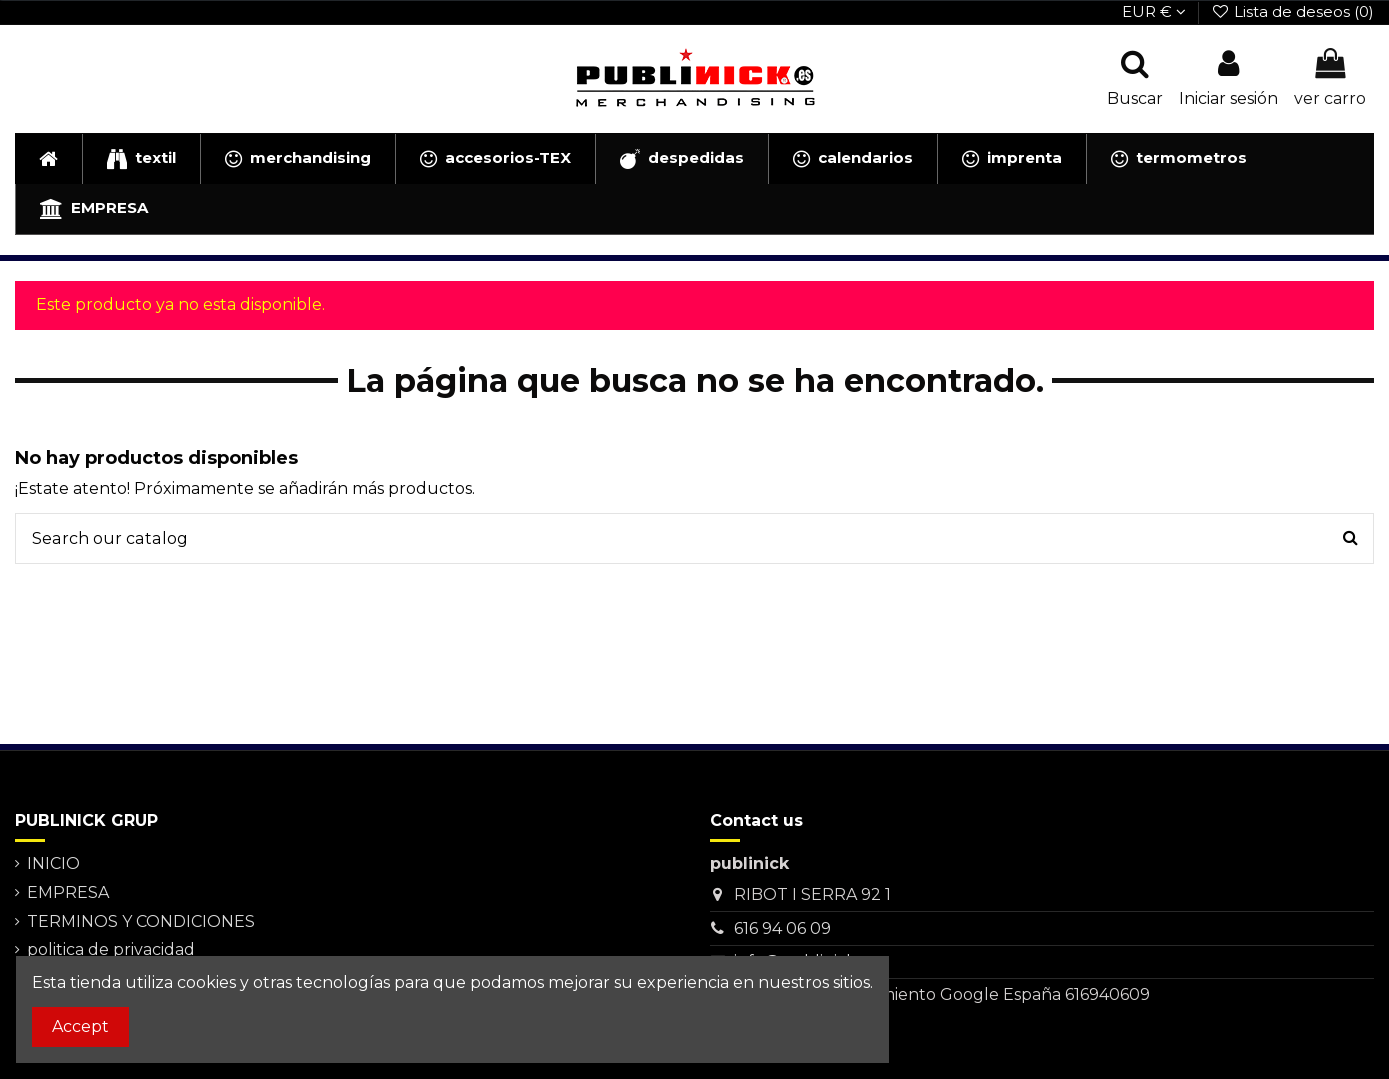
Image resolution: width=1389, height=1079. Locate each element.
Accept (80, 1026)
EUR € (1154, 11)
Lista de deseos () (1292, 11)
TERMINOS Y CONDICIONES (141, 921)
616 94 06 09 (782, 928)
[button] (141, 159)
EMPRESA (68, 892)
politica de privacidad (111, 949)
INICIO (53, 863)
